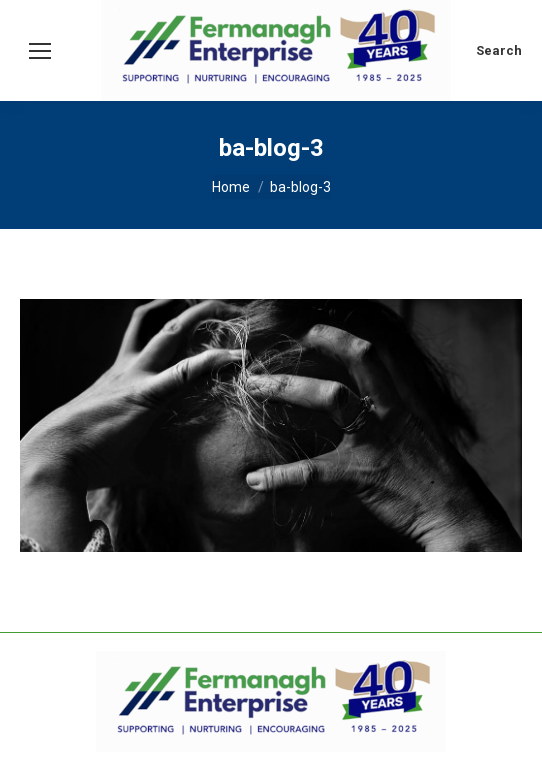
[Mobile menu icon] (40, 51)
